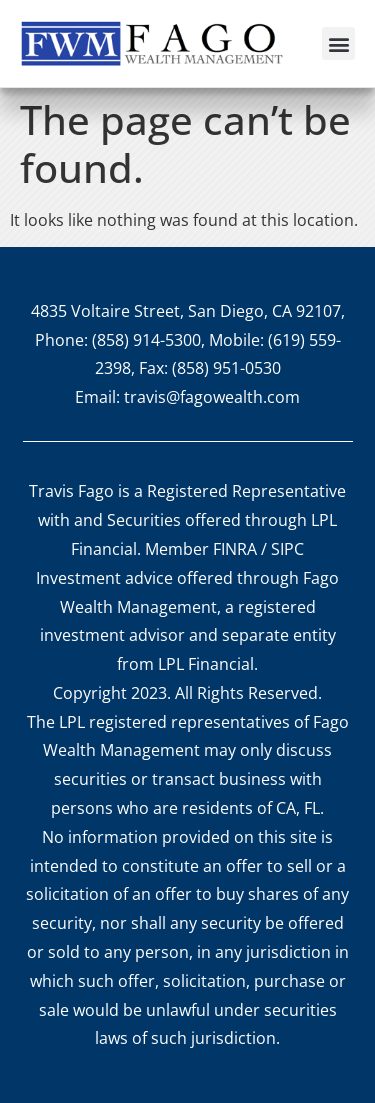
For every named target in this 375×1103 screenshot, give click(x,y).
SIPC (287, 549)
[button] (338, 43)
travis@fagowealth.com (212, 397)
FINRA (235, 549)
